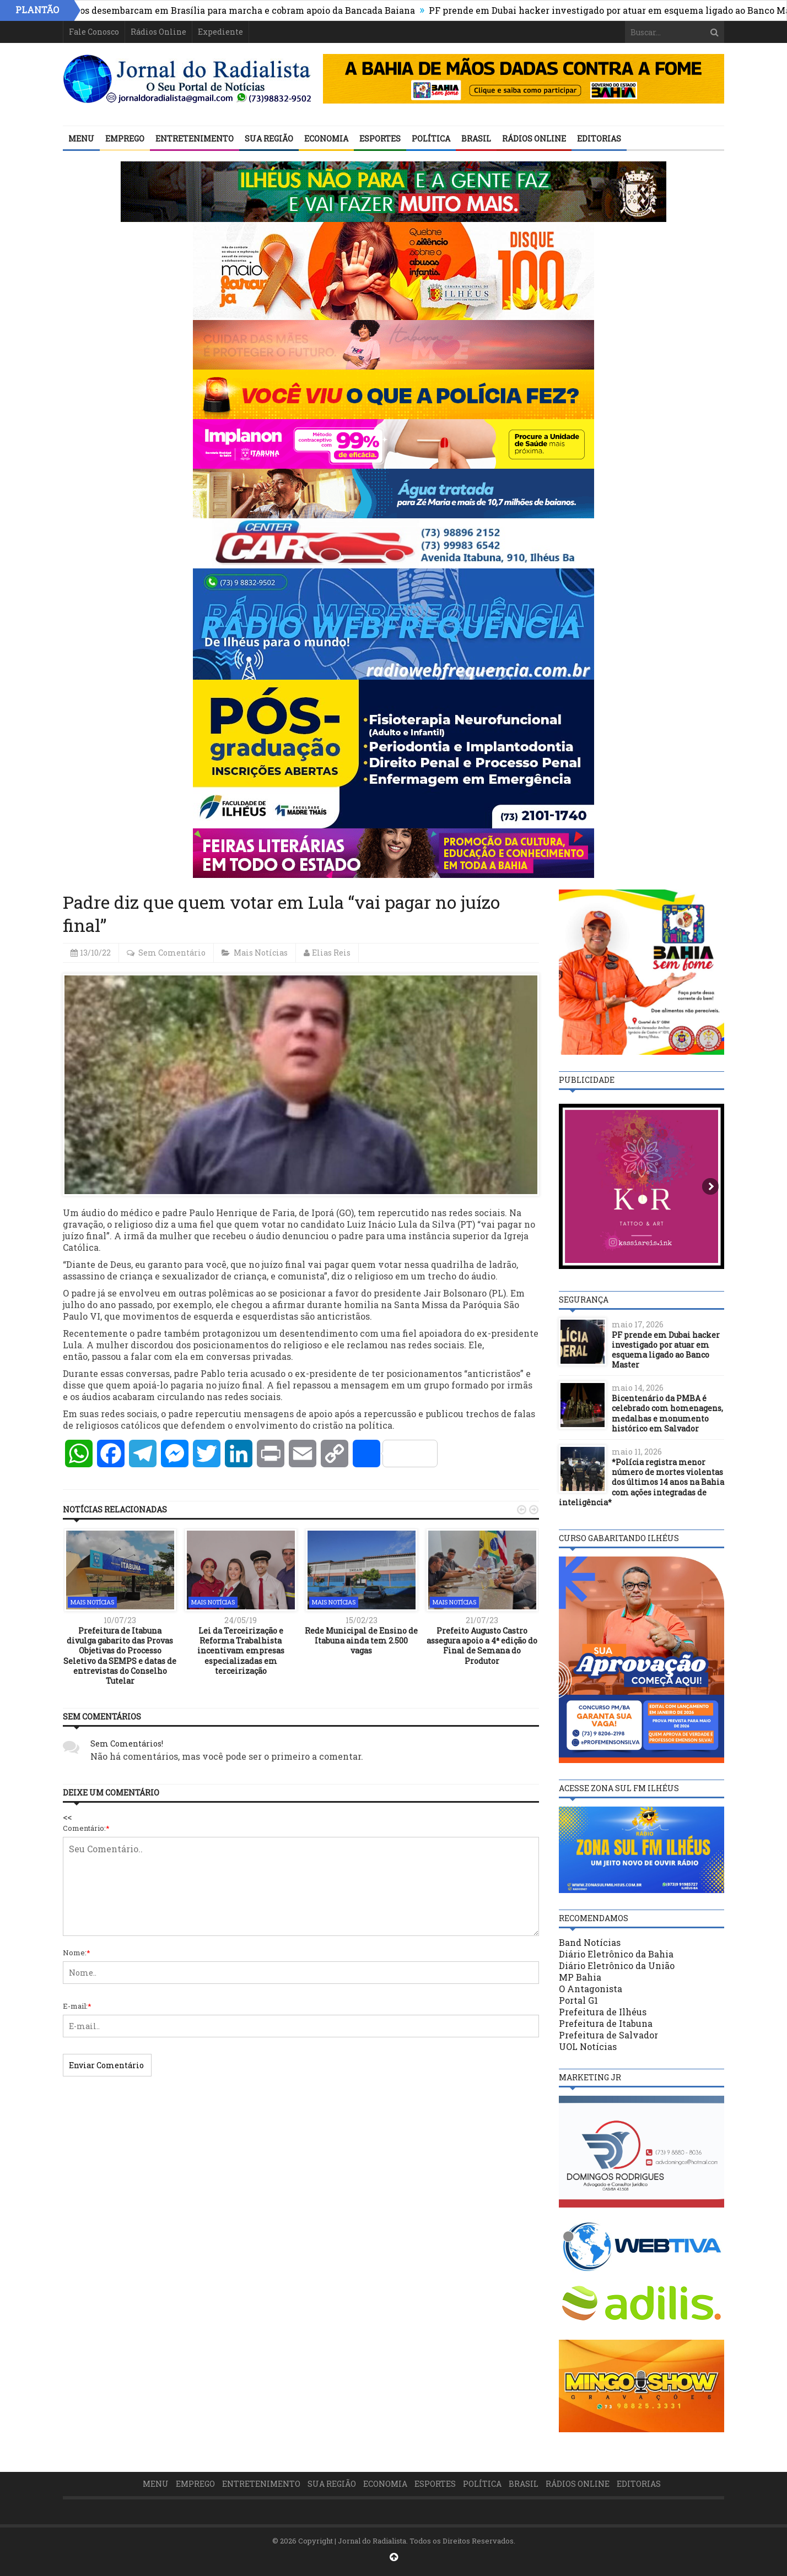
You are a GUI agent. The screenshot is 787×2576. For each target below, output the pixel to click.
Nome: (76, 1952)
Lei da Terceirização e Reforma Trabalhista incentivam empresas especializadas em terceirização (240, 1650)
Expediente (220, 31)
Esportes (380, 138)
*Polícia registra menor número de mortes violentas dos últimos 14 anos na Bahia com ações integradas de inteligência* (641, 1482)
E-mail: (77, 2006)
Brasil (476, 138)
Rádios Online (158, 31)
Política (431, 138)
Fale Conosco (94, 31)
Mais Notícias (261, 952)
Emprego (124, 138)
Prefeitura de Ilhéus (602, 2012)
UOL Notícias (588, 2046)
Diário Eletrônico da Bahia (616, 1954)
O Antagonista (590, 1988)
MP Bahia (580, 1977)
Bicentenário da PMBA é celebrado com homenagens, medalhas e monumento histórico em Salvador (667, 1413)
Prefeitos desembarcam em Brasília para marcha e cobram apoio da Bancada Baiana (240, 10)
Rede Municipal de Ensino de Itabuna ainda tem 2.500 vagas (361, 1640)
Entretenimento (194, 138)
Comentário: (86, 1828)
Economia (326, 138)
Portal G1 (578, 2000)
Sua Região (269, 138)
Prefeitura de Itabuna (606, 2023)
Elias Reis (331, 952)
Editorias (599, 138)
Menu (81, 138)
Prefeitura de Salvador (608, 2035)
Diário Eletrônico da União (617, 1965)
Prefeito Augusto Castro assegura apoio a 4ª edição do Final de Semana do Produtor (482, 1645)
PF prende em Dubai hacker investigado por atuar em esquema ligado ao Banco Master (666, 1350)
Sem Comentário (172, 952)
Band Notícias (590, 1942)
